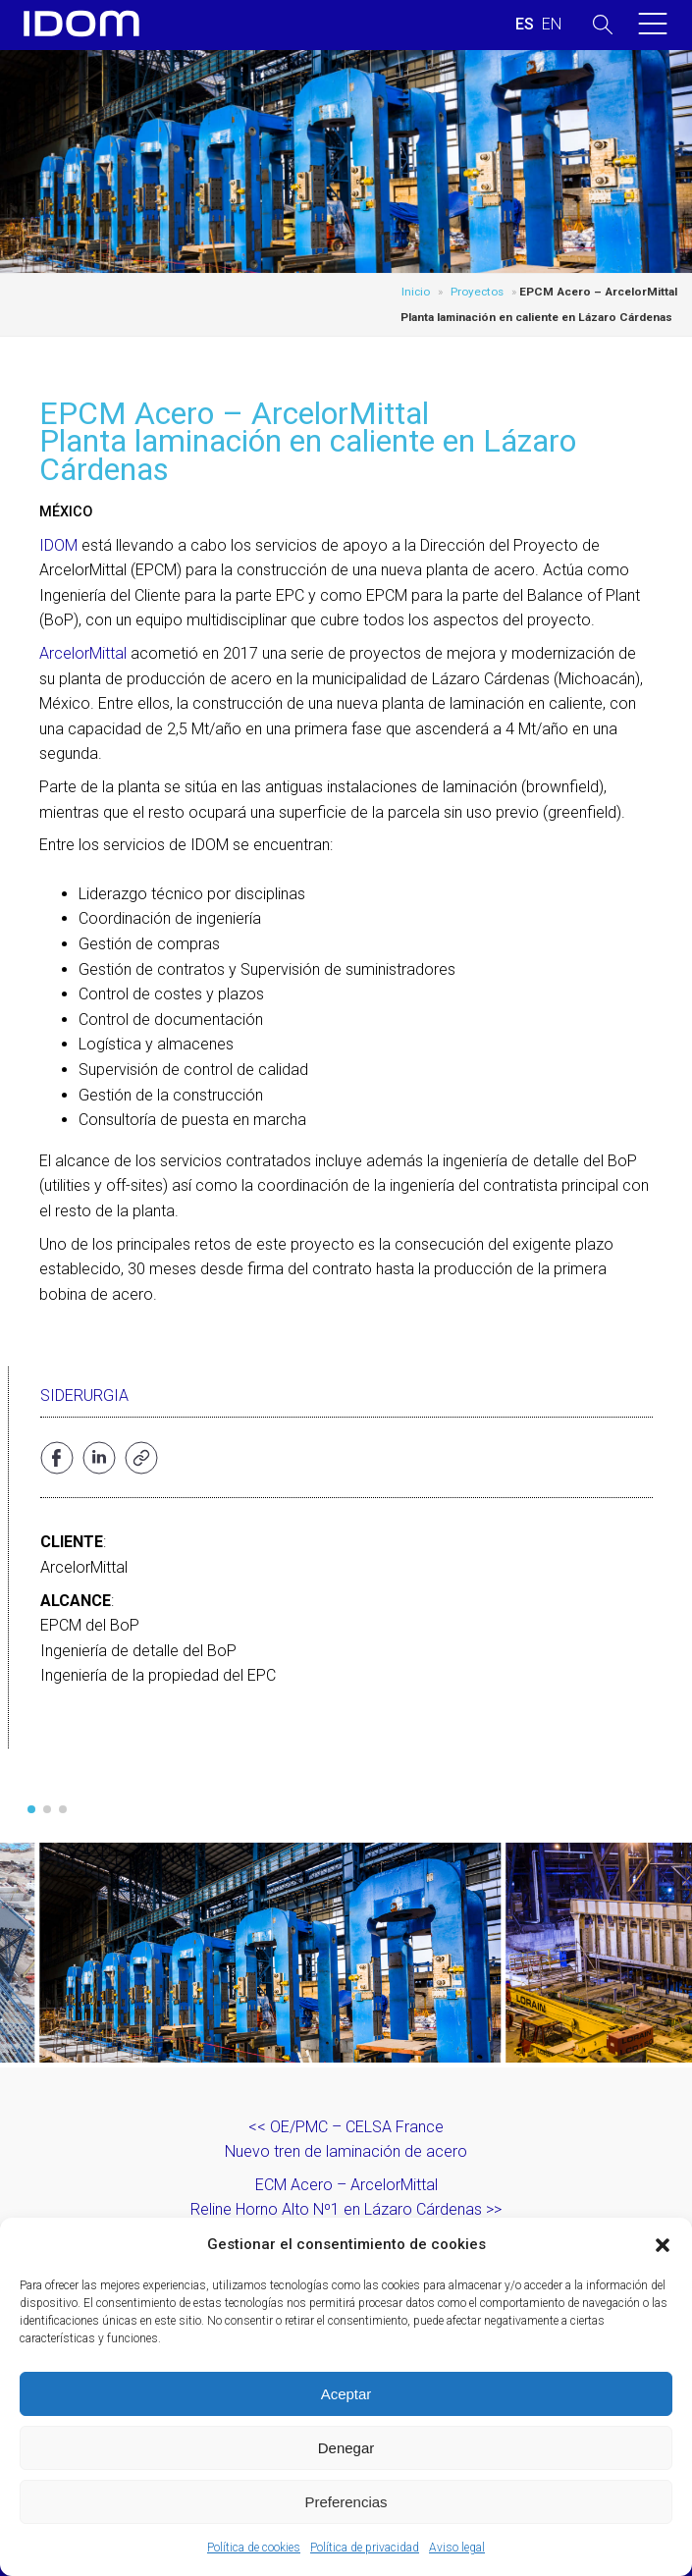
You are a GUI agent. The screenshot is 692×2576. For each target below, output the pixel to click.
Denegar (346, 2448)
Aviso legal (457, 2547)
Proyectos (477, 291)
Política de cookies (253, 2547)
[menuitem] (524, 24)
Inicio (415, 291)
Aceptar (346, 2394)
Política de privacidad (364, 2547)
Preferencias (345, 2502)
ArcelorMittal (83, 653)
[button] (662, 2245)
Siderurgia (84, 1395)
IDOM (58, 545)
